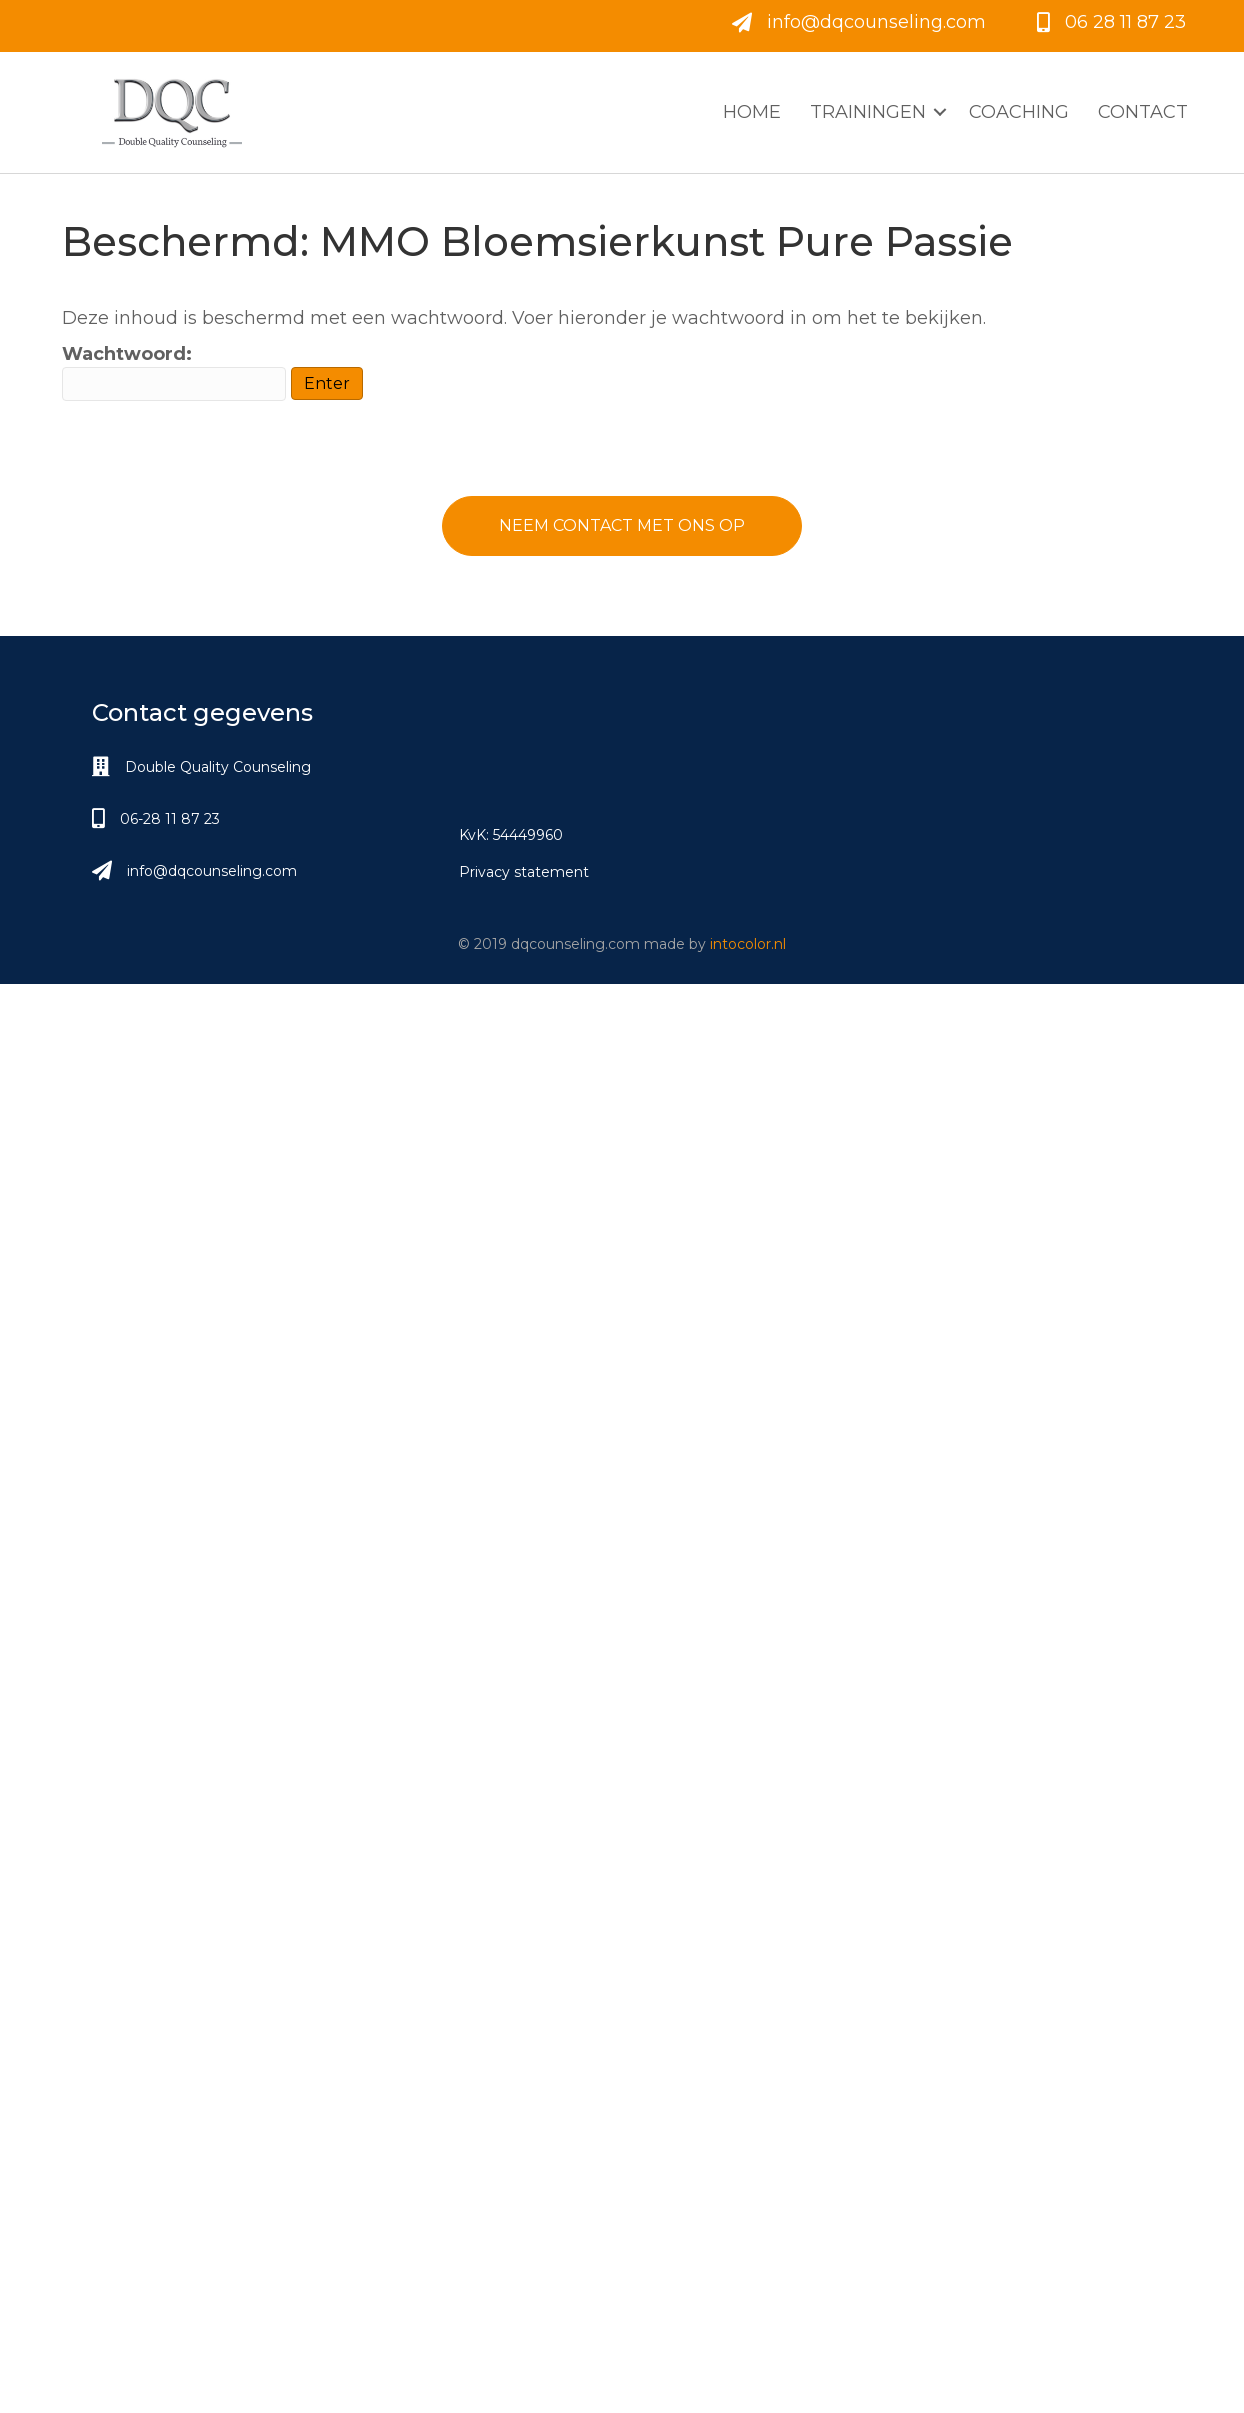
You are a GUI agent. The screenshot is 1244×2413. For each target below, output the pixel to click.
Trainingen (868, 112)
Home (752, 112)
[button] (622, 526)
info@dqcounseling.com (876, 22)
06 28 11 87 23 (1125, 22)
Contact (1143, 112)
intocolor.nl (748, 944)
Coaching (1019, 112)
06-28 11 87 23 (170, 819)
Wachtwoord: (174, 372)
